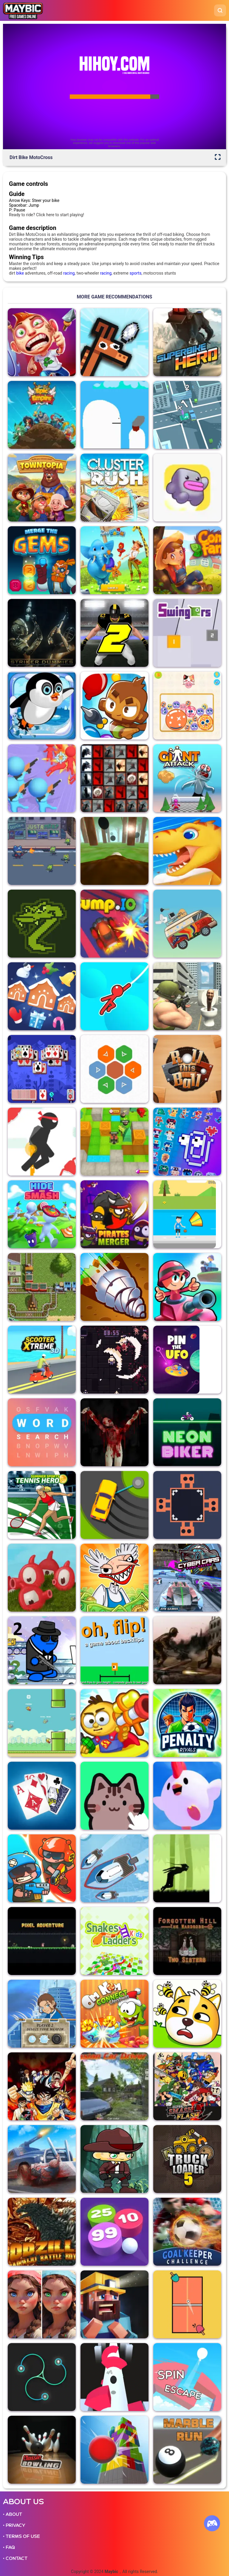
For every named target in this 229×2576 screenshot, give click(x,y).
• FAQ (9, 2547)
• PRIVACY (14, 2525)
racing (69, 273)
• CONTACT (15, 2558)
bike (20, 273)
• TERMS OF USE (21, 2536)
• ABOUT (12, 2514)
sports (135, 273)
